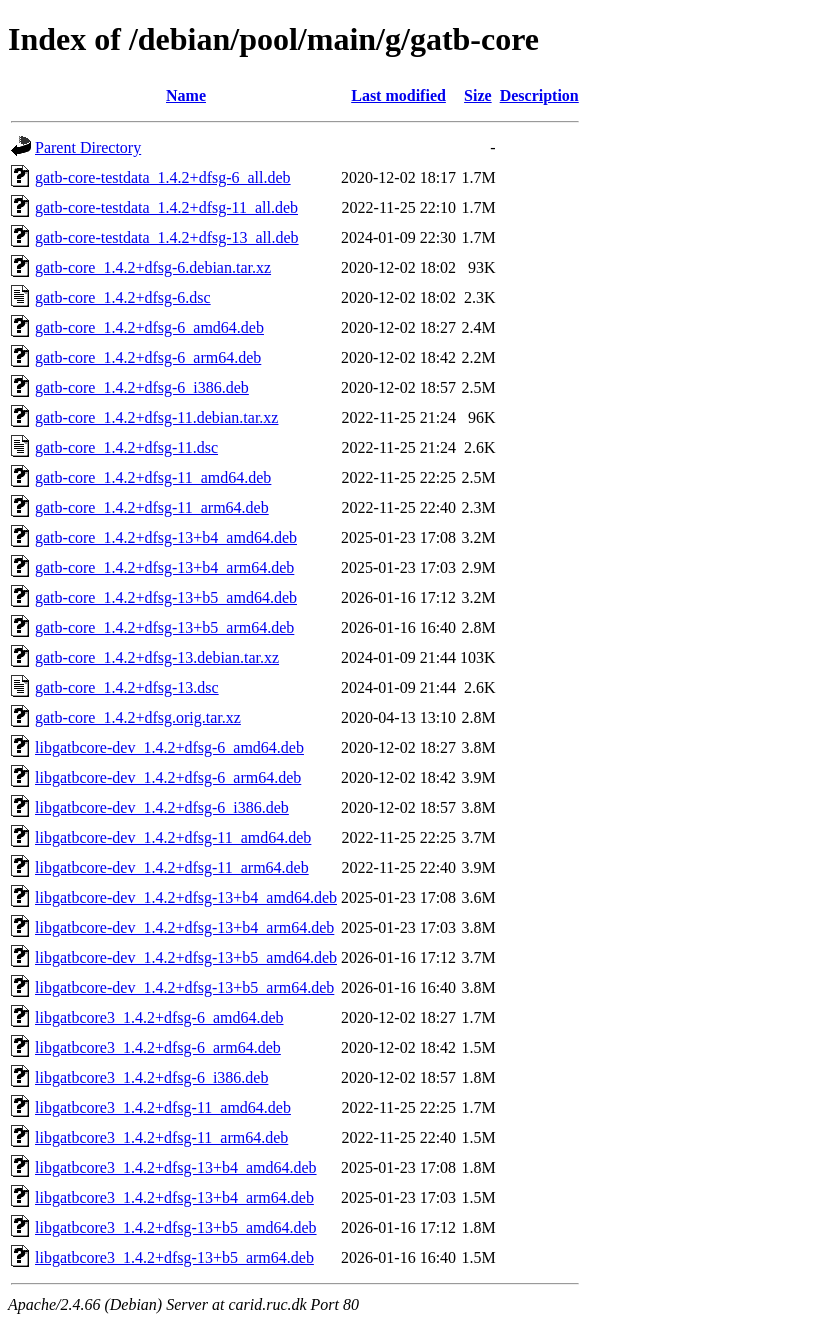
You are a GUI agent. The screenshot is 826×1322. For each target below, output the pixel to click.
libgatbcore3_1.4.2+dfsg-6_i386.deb (151, 1077)
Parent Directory (88, 147)
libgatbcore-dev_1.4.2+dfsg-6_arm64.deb (168, 777)
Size (478, 95)
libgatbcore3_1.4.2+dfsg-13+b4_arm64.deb (174, 1197)
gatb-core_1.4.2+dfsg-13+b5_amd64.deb (166, 597)
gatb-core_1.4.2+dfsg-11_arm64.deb (152, 507)
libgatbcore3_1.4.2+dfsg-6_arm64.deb (158, 1047)
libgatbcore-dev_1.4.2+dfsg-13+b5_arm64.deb (184, 987)
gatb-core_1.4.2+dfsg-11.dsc (126, 447)
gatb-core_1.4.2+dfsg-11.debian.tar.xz (156, 417)
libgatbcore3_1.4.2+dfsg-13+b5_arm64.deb (174, 1257)
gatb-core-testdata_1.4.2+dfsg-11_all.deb (166, 207)
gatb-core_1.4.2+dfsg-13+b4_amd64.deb (166, 537)
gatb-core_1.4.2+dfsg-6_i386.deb (142, 387)
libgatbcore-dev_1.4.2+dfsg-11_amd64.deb (173, 837)
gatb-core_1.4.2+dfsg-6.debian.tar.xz (153, 267)
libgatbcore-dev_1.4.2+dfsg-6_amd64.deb (169, 747)
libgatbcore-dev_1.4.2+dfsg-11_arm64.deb (172, 867)
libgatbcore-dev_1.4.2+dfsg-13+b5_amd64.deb (186, 957)
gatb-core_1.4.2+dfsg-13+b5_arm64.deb (164, 627)
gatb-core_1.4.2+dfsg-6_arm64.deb (148, 357)
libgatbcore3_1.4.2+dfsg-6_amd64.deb (159, 1017)
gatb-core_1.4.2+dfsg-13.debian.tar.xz (157, 657)
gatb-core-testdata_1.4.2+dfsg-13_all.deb (167, 237)
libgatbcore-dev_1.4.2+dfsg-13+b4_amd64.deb (186, 897)
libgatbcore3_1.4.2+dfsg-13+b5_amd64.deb (176, 1227)
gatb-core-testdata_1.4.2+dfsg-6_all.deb (163, 177)
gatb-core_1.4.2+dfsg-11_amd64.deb (153, 477)
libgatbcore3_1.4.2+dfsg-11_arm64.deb (161, 1137)
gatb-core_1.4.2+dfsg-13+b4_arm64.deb (164, 567)
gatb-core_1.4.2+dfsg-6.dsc (123, 297)
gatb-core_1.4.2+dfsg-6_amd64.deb (149, 327)
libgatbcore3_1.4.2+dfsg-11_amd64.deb (163, 1107)
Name (186, 95)
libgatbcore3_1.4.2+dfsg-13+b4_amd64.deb (176, 1167)
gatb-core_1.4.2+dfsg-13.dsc (127, 687)
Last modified (398, 95)
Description (539, 95)
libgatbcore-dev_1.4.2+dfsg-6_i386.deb (162, 807)
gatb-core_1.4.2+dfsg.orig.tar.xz (138, 717)
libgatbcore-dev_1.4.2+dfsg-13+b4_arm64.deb (184, 927)
